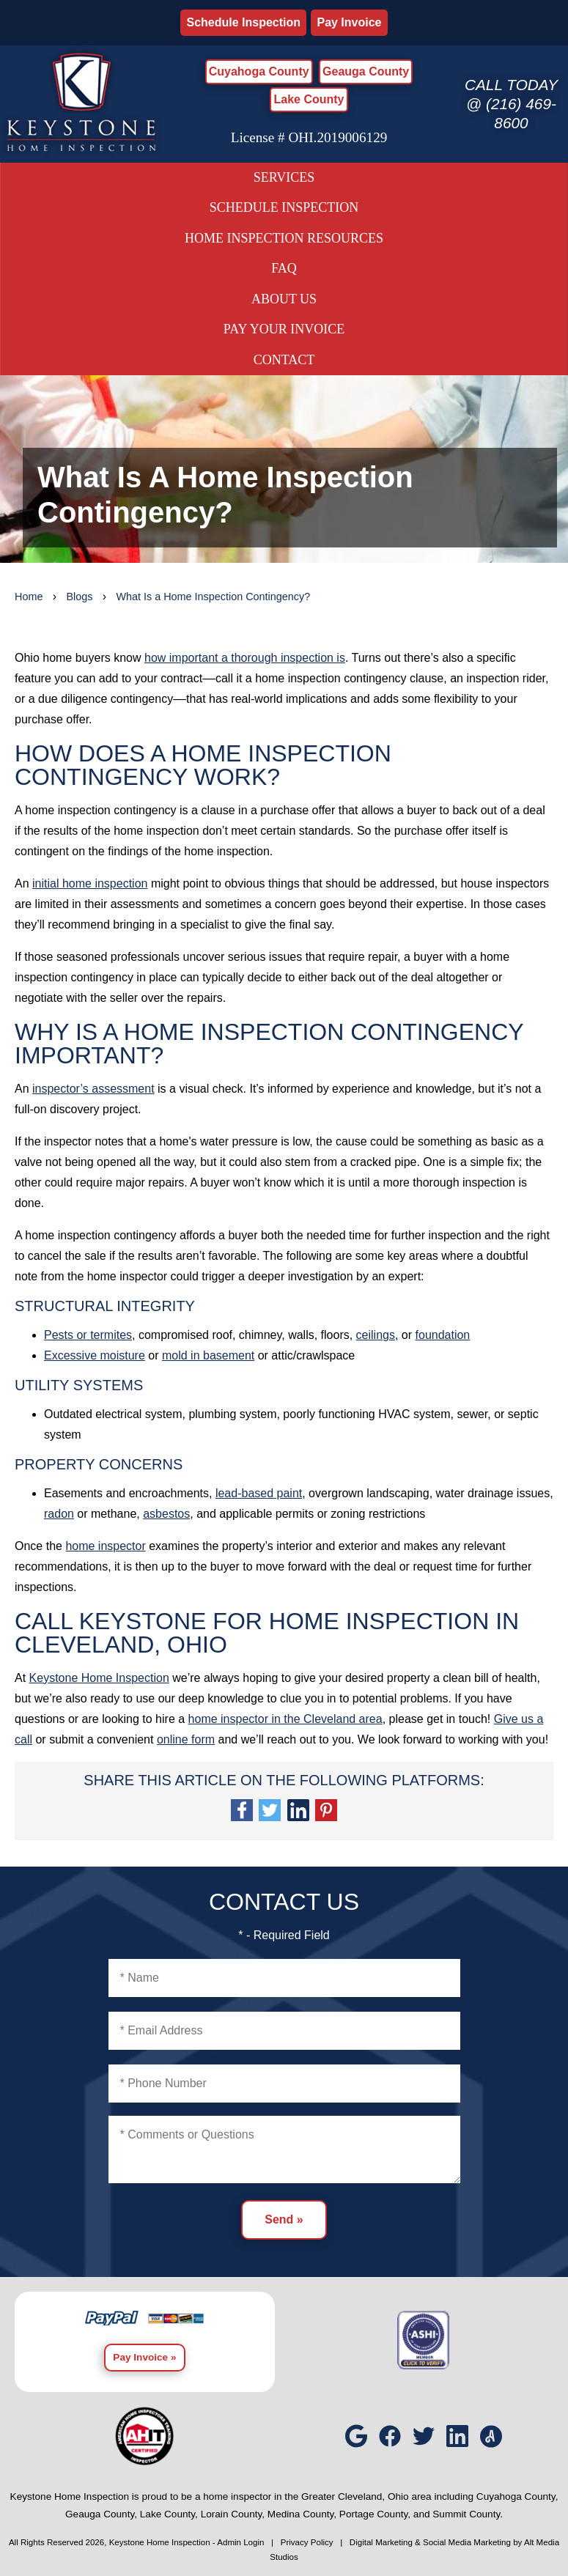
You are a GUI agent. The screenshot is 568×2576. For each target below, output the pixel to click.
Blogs (79, 596)
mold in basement (208, 1355)
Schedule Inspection (243, 22)
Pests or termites (88, 1335)
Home (29, 596)
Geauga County (365, 71)
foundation (443, 1335)
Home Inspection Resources (284, 238)
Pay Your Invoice (284, 329)
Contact (284, 360)
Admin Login (240, 2542)
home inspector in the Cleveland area (285, 1719)
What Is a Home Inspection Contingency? (213, 596)
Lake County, (169, 2514)
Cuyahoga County (259, 71)
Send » (284, 2219)
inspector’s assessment (93, 1088)
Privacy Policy (307, 2542)
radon (59, 1513)
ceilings (375, 1335)
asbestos (166, 1513)
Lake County (308, 99)
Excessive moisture (94, 1355)
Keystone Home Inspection (99, 1678)
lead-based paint (258, 1493)
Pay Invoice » (144, 2357)
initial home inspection (89, 883)
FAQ (284, 268)
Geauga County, (101, 2514)
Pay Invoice (349, 22)
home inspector (105, 1546)
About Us (284, 299)
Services (284, 177)
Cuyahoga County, (517, 2496)
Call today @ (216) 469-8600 (511, 103)
